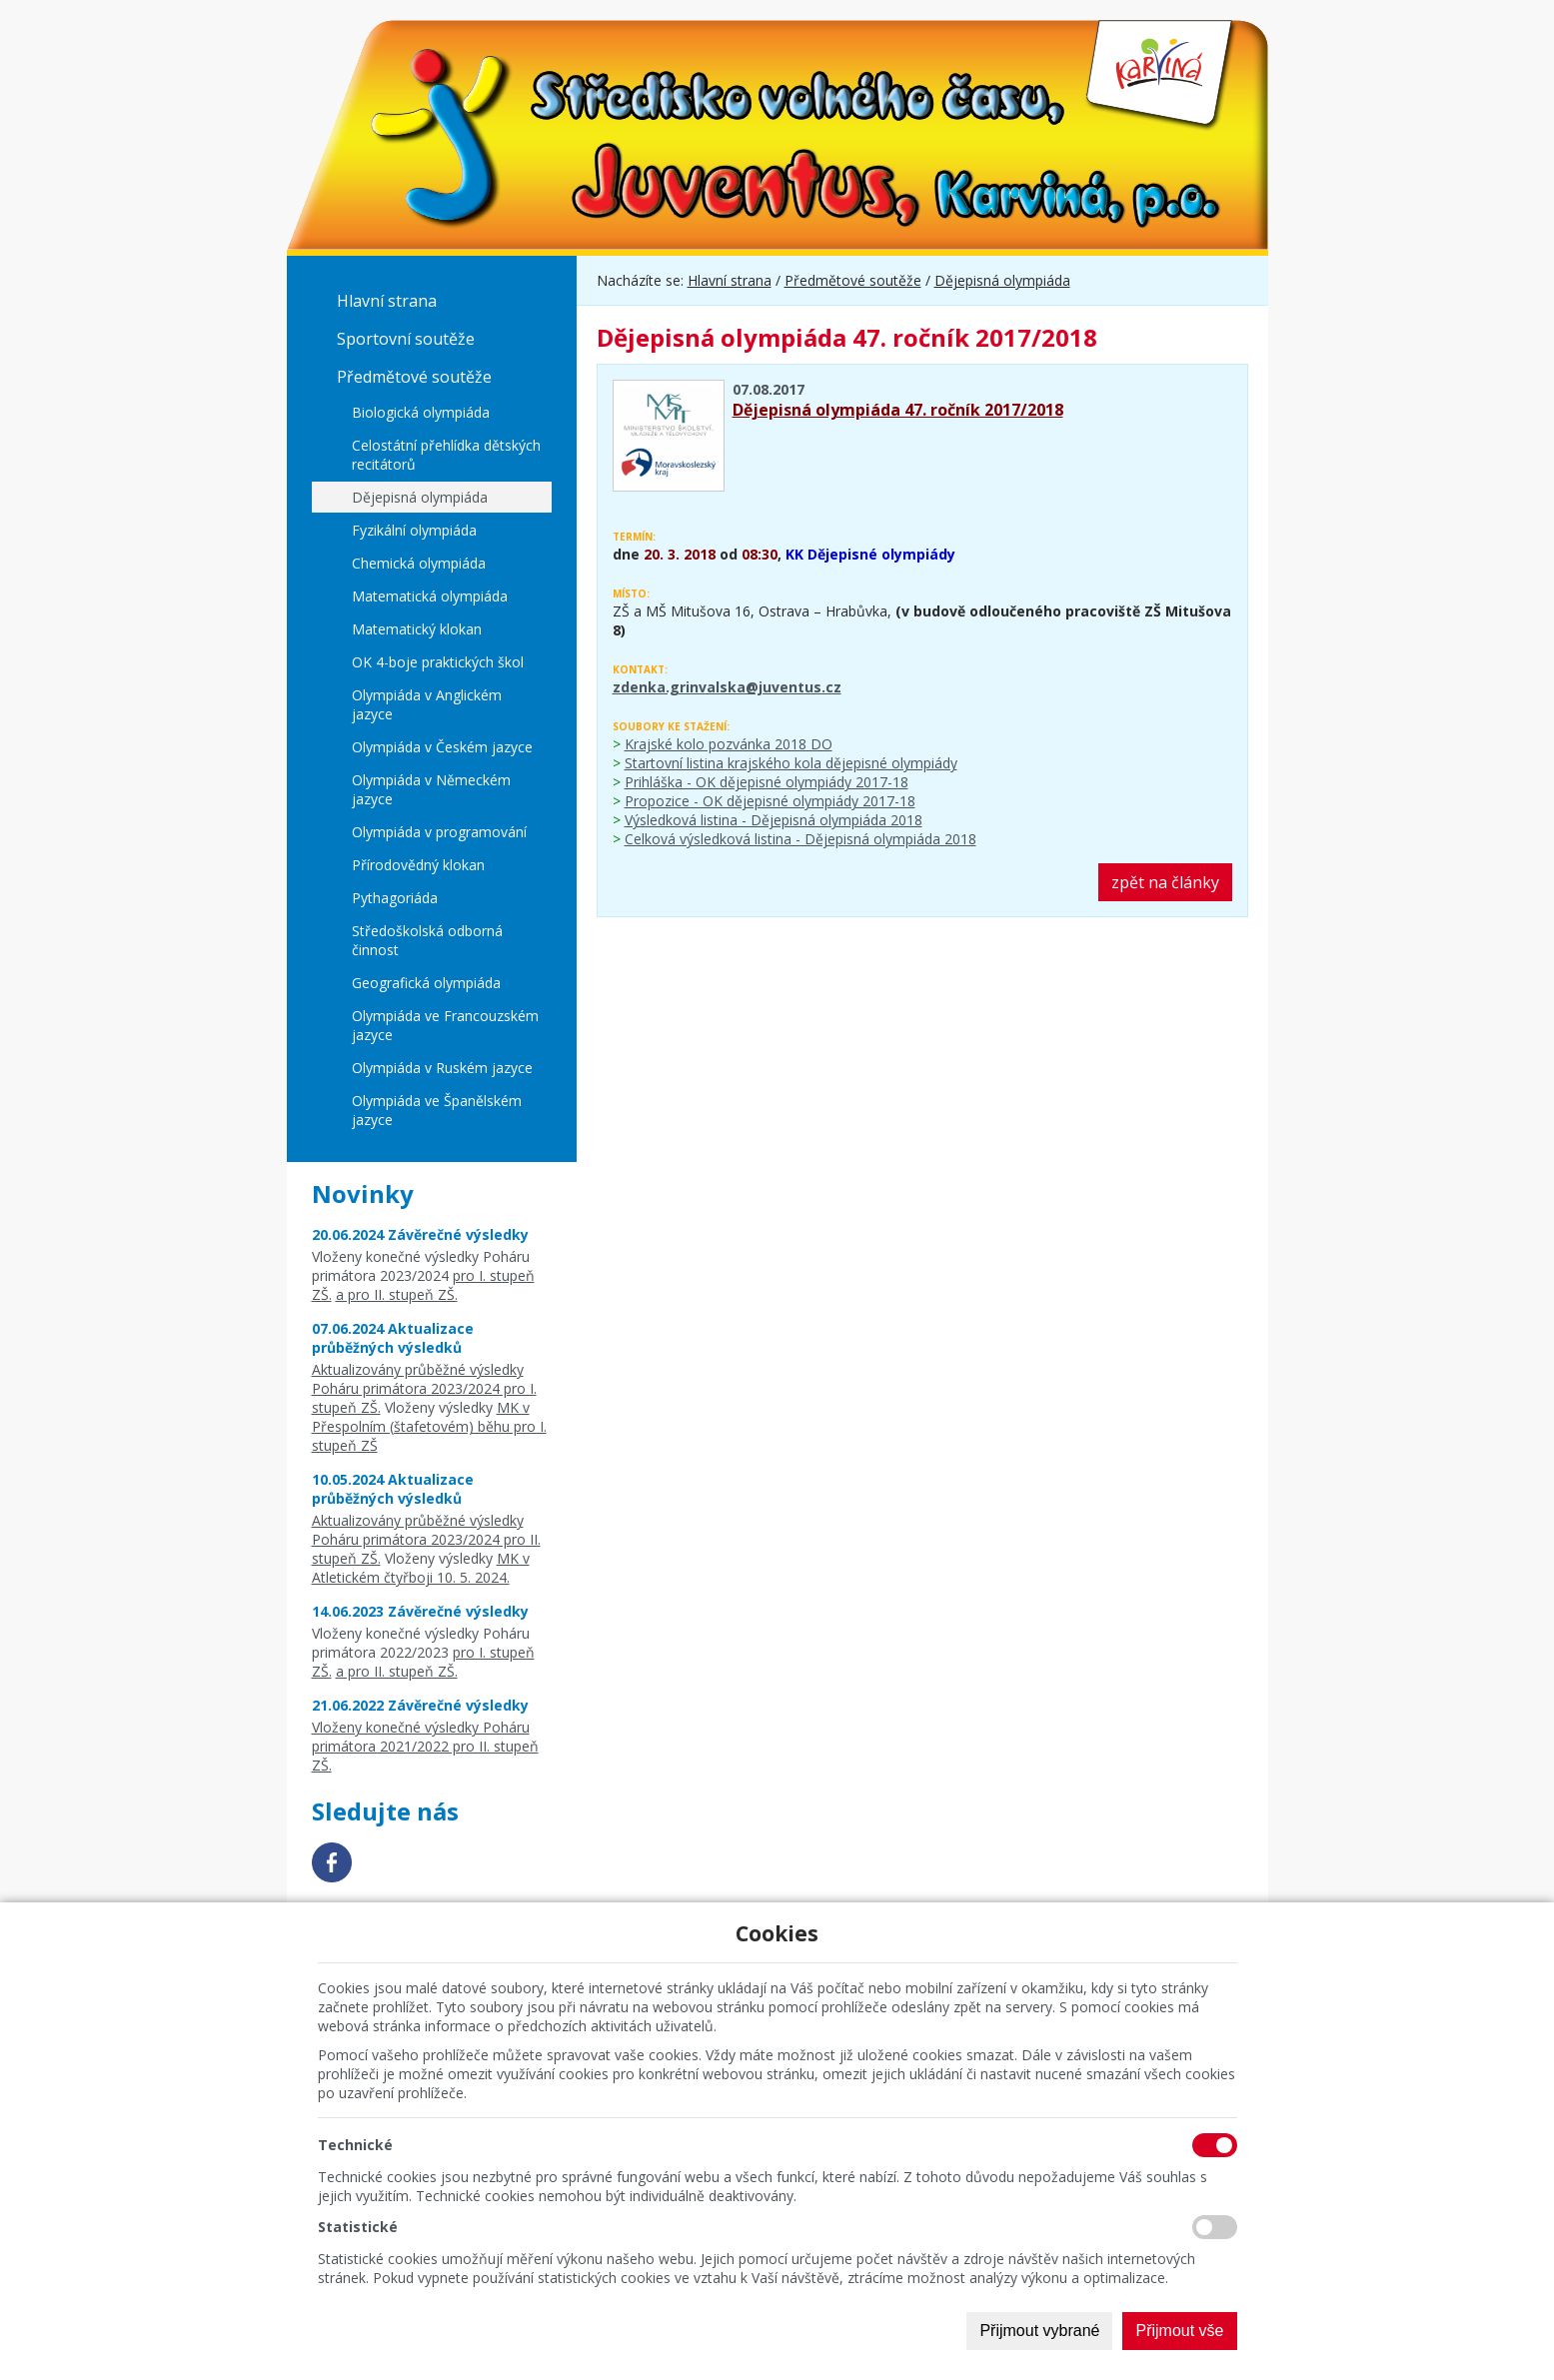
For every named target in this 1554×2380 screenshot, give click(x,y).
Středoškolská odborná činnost (427, 940)
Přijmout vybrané (1039, 2330)
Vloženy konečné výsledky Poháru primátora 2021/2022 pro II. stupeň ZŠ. (425, 1746)
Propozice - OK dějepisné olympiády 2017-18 (770, 800)
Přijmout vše (1179, 2330)
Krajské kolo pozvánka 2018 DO (728, 743)
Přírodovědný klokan (418, 864)
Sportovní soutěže (406, 339)
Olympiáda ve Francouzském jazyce (445, 1025)
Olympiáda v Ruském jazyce (442, 1067)
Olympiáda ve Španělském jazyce (437, 1110)
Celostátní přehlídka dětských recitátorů (446, 455)
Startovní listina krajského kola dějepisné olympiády (791, 762)
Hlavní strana (387, 301)
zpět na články (1165, 882)
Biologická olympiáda (421, 412)
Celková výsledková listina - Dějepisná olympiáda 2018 (800, 838)
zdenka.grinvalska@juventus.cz (727, 686)
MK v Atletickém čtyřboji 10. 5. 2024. (421, 1568)
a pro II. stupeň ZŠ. (397, 1294)
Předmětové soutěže (414, 377)
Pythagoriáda (395, 897)
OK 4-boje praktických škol (438, 661)
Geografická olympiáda (426, 982)
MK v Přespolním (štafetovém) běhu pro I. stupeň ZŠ (429, 1426)
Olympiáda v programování (439, 831)
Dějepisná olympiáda (420, 497)
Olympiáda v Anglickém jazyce (427, 704)
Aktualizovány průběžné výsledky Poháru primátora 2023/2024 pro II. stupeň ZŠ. (426, 1539)
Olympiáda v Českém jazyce (442, 746)
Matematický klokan (417, 628)
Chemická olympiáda (419, 563)
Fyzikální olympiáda (414, 530)
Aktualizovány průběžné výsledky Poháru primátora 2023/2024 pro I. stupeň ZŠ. (424, 1388)
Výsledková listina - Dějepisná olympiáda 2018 (773, 819)
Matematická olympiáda (430, 596)
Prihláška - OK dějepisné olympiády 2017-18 (766, 781)
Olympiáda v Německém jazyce (431, 789)
